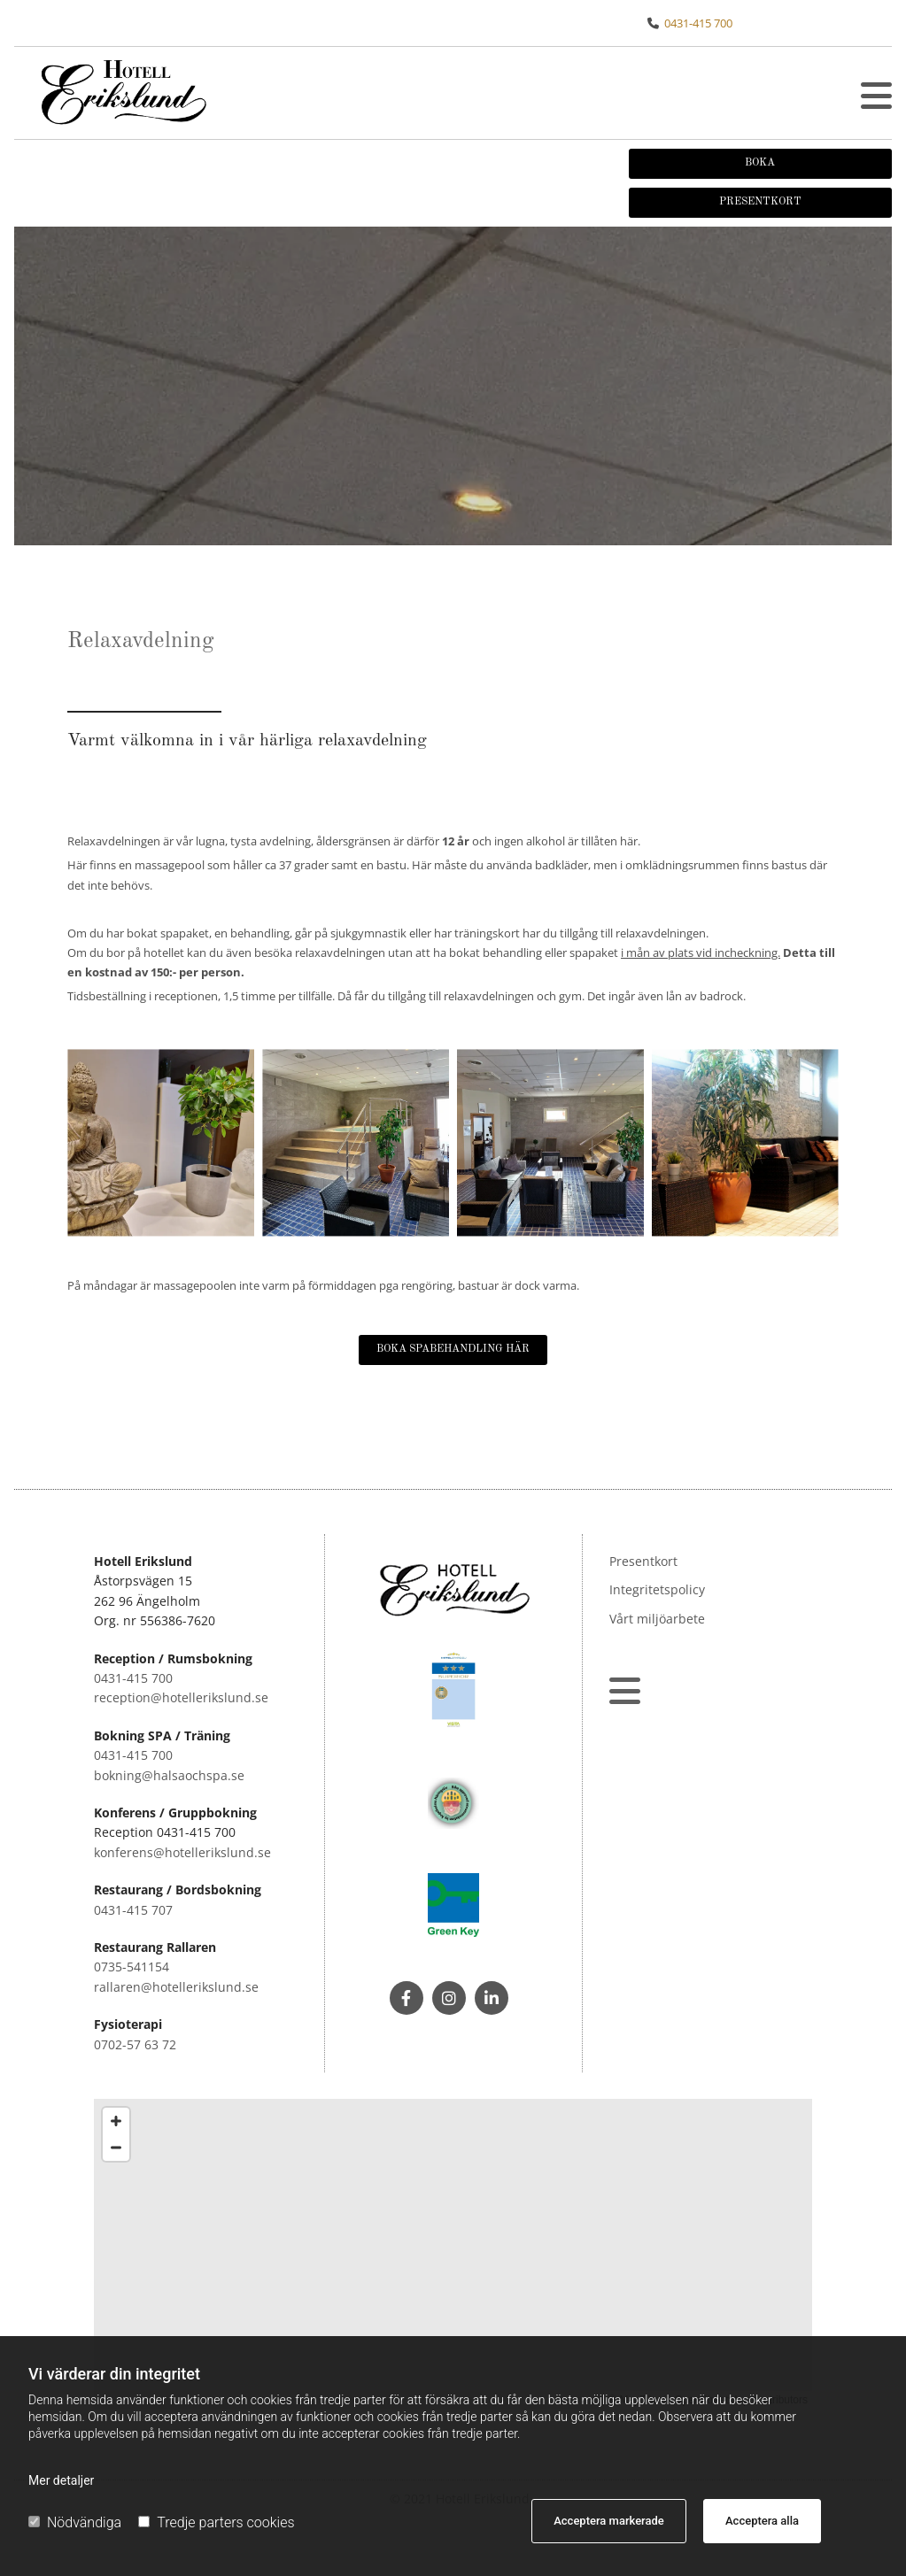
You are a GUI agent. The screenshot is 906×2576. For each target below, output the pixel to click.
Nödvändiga (74, 2522)
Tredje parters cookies (216, 2522)
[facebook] (406, 1998)
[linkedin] (491, 1998)
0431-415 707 (133, 1909)
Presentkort (643, 1561)
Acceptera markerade (609, 2520)
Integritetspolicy (657, 1589)
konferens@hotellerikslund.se (182, 1852)
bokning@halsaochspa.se (169, 1775)
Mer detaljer (61, 2480)
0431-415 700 (698, 23)
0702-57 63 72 (135, 2044)
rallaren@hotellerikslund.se (176, 1986)
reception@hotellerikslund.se (181, 1697)
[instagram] (449, 1998)
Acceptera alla (762, 2520)
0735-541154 (131, 1966)
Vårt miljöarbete (657, 1618)
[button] (876, 96)
